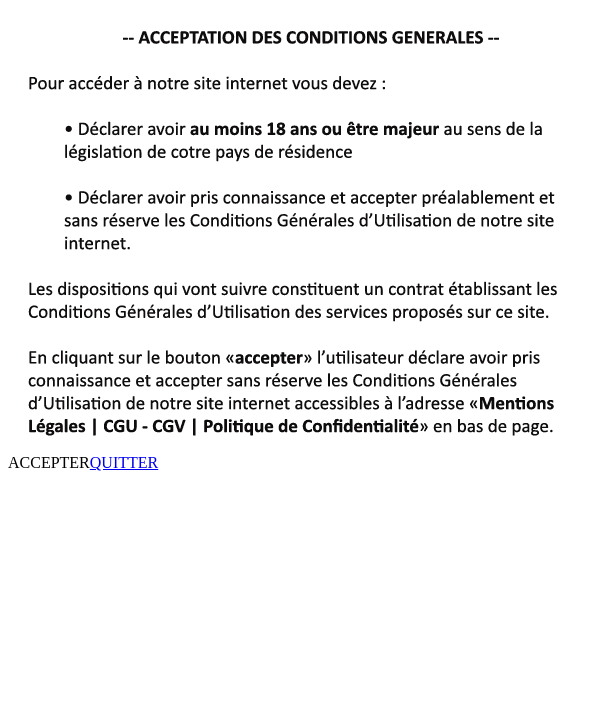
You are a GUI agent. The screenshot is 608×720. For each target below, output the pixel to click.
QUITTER (124, 462)
